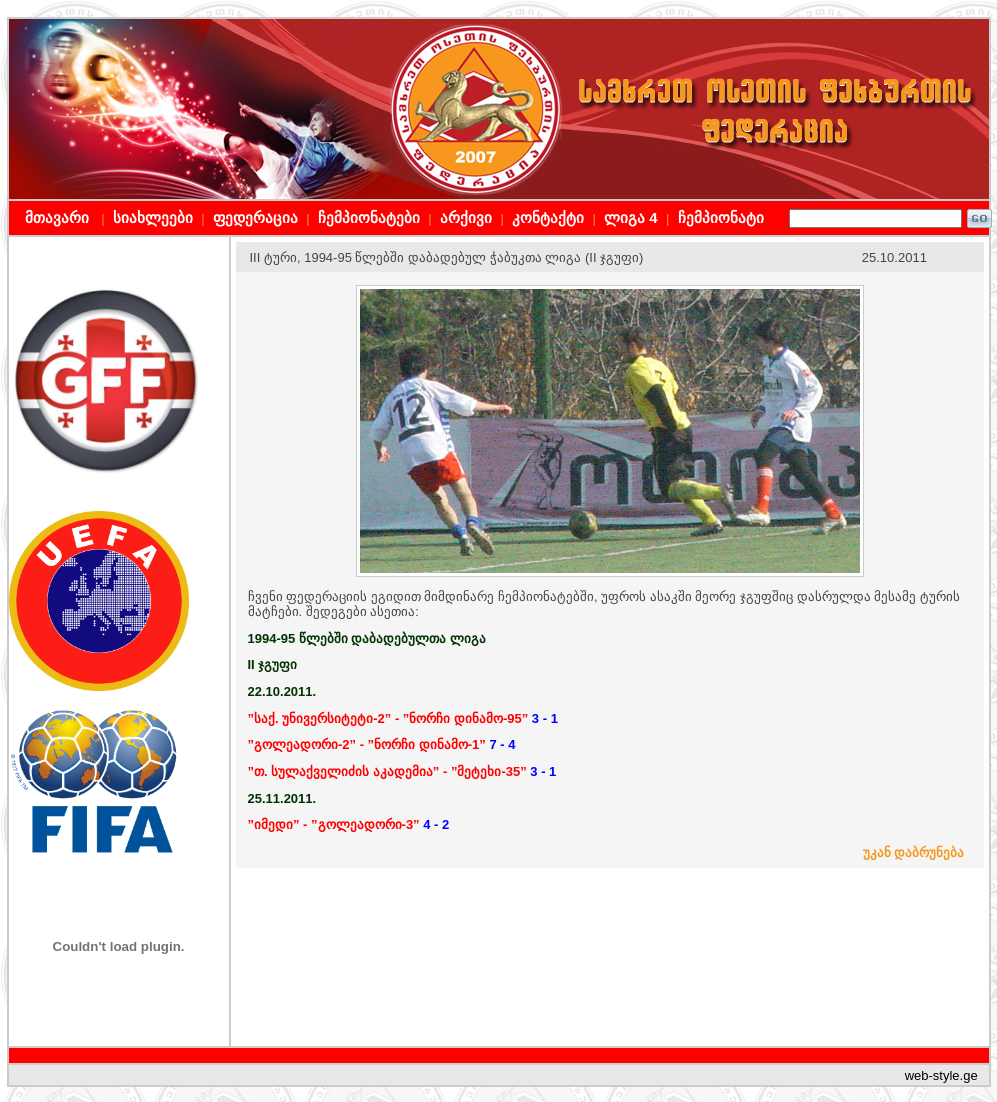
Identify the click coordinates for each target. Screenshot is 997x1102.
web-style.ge (941, 1075)
